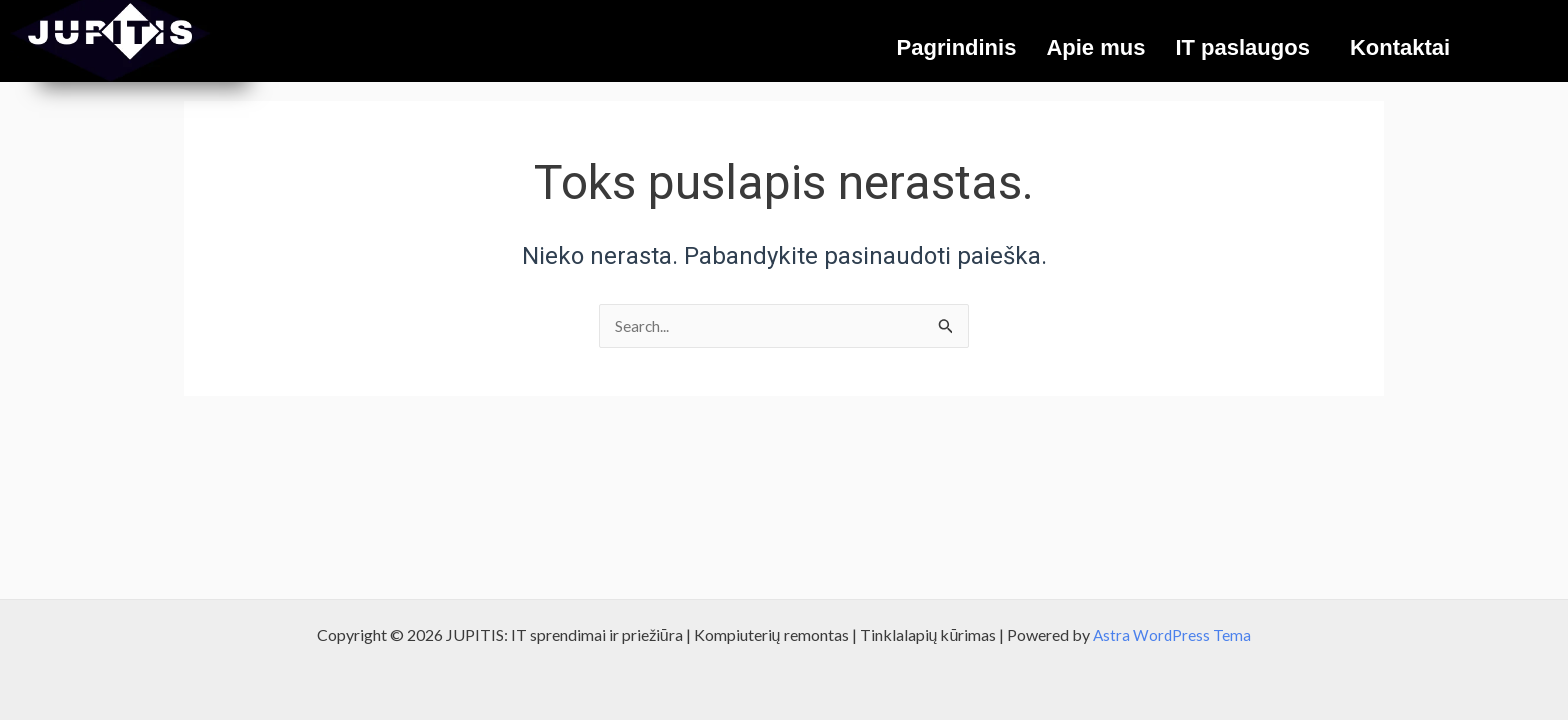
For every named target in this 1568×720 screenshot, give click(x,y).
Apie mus (1095, 47)
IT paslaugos (1242, 47)
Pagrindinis (957, 47)
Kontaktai (1400, 47)
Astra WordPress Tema (1172, 634)
